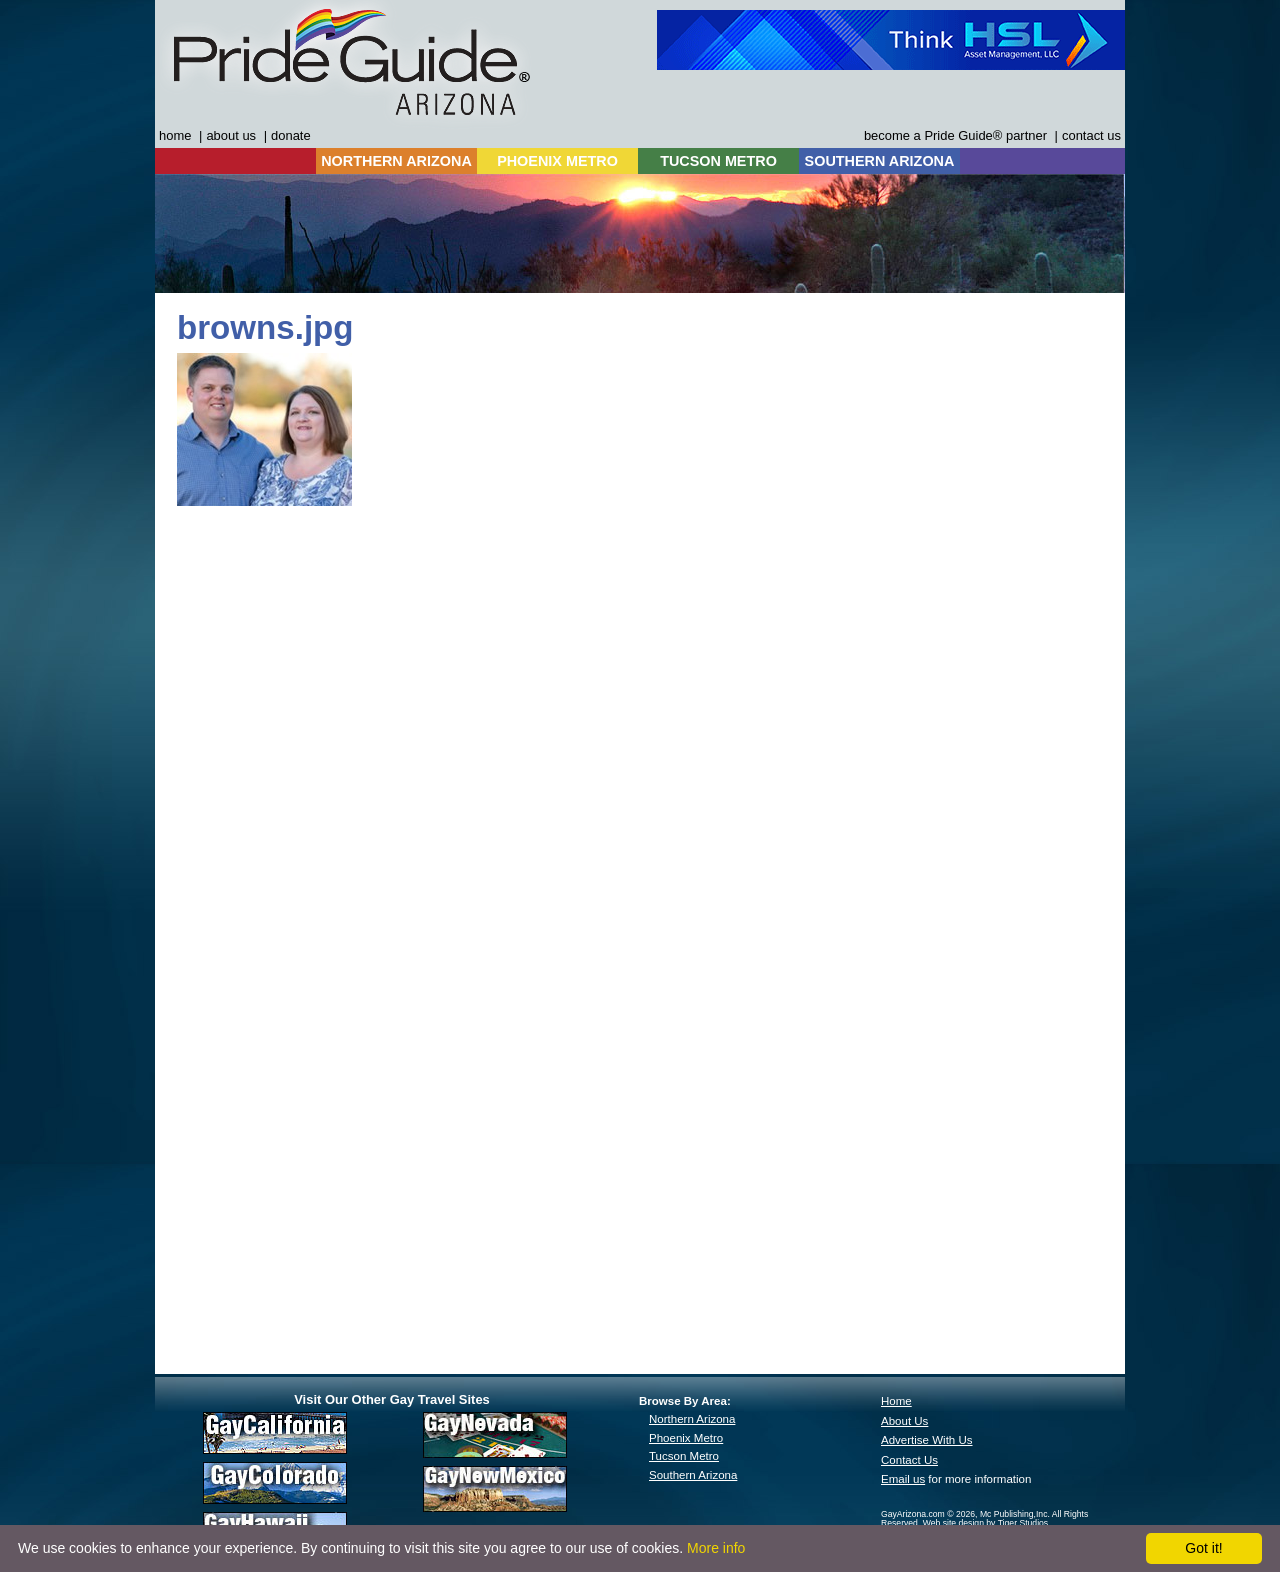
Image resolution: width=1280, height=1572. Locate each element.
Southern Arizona (693, 1475)
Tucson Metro (684, 1456)
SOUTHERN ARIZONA (880, 161)
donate (291, 135)
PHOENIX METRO (557, 161)
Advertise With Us (927, 1440)
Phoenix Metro (686, 1438)
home (175, 135)
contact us (1091, 135)
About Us (904, 1421)
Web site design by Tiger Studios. (987, 1523)
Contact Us (909, 1460)
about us (231, 135)
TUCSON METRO (718, 161)
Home (896, 1401)
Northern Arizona (692, 1419)
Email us (903, 1479)
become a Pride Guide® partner (955, 135)
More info (716, 1548)
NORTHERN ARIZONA (396, 161)
